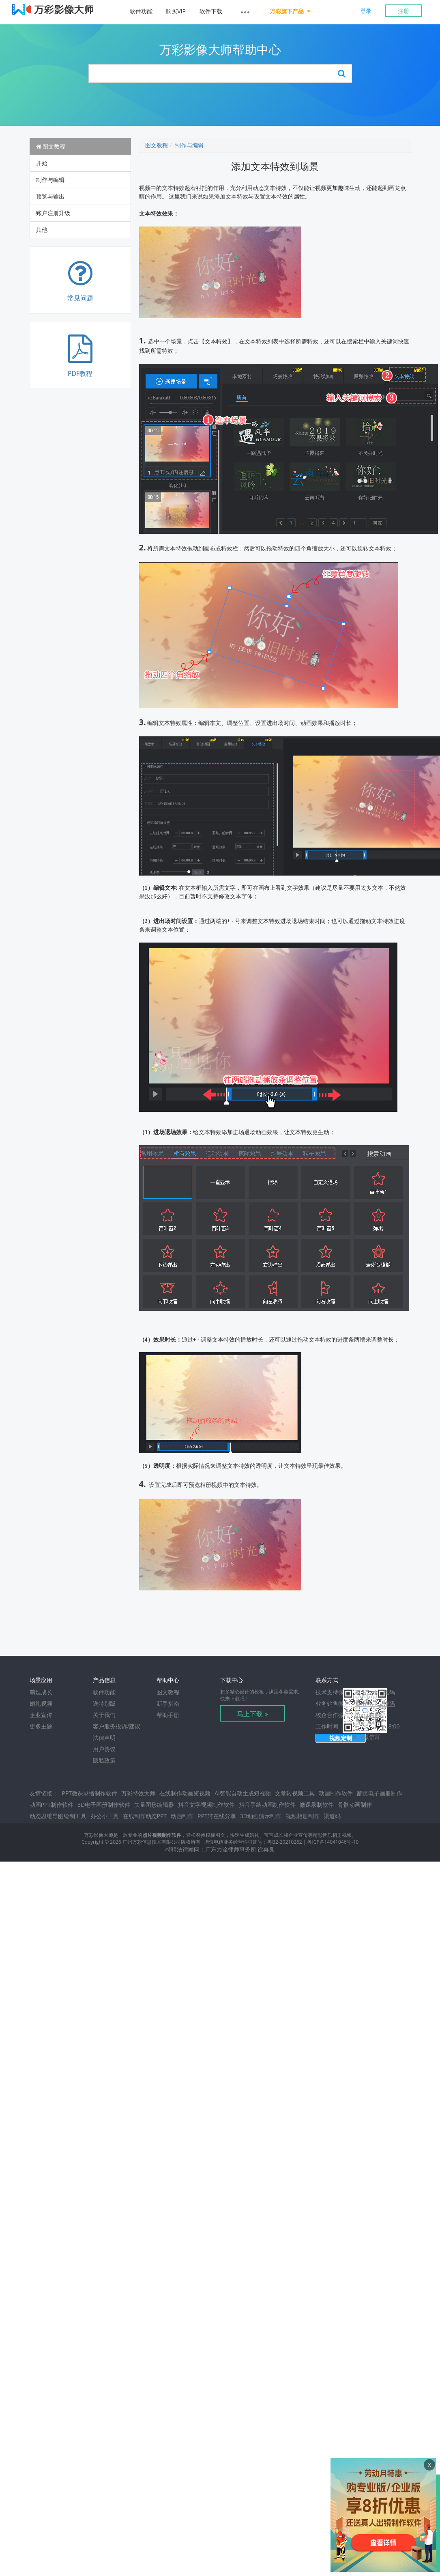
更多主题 (41, 1726)
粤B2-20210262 (284, 1841)
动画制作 (182, 1816)
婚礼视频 (41, 1703)
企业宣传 (41, 1715)
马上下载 (250, 1713)
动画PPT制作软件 (52, 1804)
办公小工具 (104, 1816)
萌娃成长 (41, 1692)
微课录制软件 (317, 1804)
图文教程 (51, 146)
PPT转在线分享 (216, 1816)
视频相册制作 (302, 1816)
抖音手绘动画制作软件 (267, 1804)
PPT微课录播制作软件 (90, 1793)
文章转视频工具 (295, 1793)
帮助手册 (168, 1715)
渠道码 (332, 1816)
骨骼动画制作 (355, 1804)
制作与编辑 (50, 179)
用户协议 (104, 1749)
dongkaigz (368, 1715)
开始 (41, 163)
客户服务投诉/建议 (116, 1726)
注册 (403, 11)
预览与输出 (50, 196)
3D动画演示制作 (260, 1816)
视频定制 (340, 1738)
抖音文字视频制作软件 (206, 1804)
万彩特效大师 (138, 1793)
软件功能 (141, 11)
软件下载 (211, 11)
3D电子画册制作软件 (103, 1804)
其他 (41, 229)
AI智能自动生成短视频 (243, 1793)
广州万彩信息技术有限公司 (151, 1841)
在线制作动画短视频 (184, 1793)
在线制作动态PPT (145, 1816)
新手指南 (168, 1703)
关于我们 (104, 1715)
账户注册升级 (53, 213)
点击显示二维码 (375, 1692)
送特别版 (104, 1703)
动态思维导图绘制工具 (58, 1816)
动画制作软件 (336, 1793)
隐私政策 (104, 1760)
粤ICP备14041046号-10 (332, 1841)
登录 (365, 11)
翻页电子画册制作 (379, 1793)
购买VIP (176, 11)
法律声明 (104, 1737)
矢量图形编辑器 (154, 1804)
